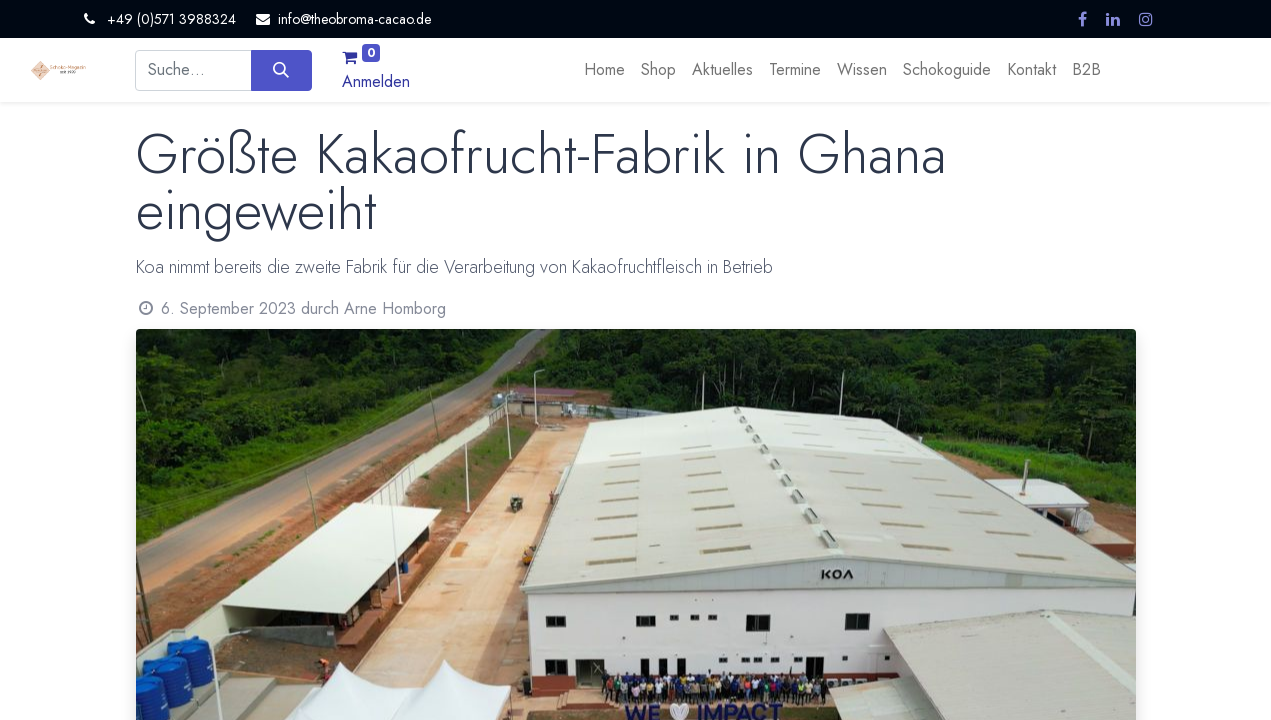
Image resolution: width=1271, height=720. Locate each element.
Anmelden (376, 81)
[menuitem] (604, 70)
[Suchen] (281, 70)
